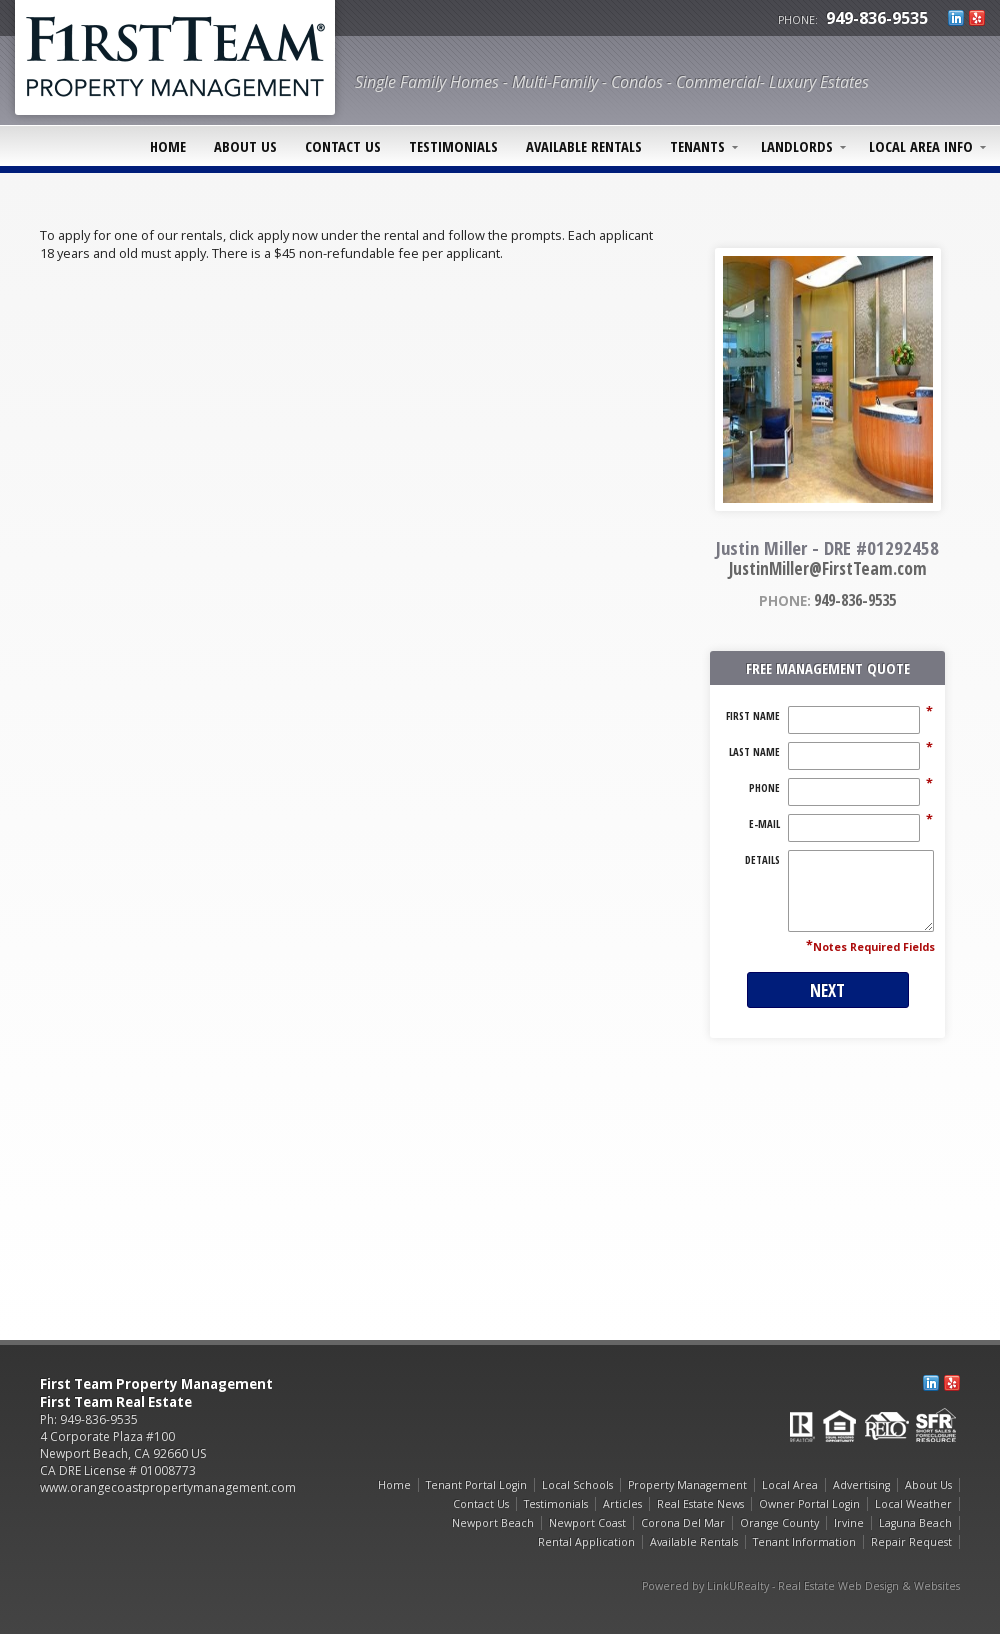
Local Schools (577, 1485)
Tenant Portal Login (476, 1485)
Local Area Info (921, 146)
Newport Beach (493, 1523)
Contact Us (343, 146)
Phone (764, 788)
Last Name (754, 752)
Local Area (790, 1485)
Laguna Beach (915, 1523)
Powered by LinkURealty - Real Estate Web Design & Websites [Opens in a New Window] (801, 1586)
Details (762, 860)
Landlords (797, 146)
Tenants (697, 146)
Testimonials (453, 146)
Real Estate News (700, 1504)
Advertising (861, 1485)
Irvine (849, 1523)
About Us (245, 146)
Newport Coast (587, 1523)
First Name (753, 716)
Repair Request (911, 1542)
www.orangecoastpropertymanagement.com (168, 1487)
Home (168, 146)
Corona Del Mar (683, 1523)
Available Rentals (584, 146)
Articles (622, 1504)
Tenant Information (804, 1542)
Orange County (779, 1523)
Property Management (687, 1485)
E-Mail (764, 824)
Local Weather (913, 1504)
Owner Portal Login (809, 1504)
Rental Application (586, 1542)
